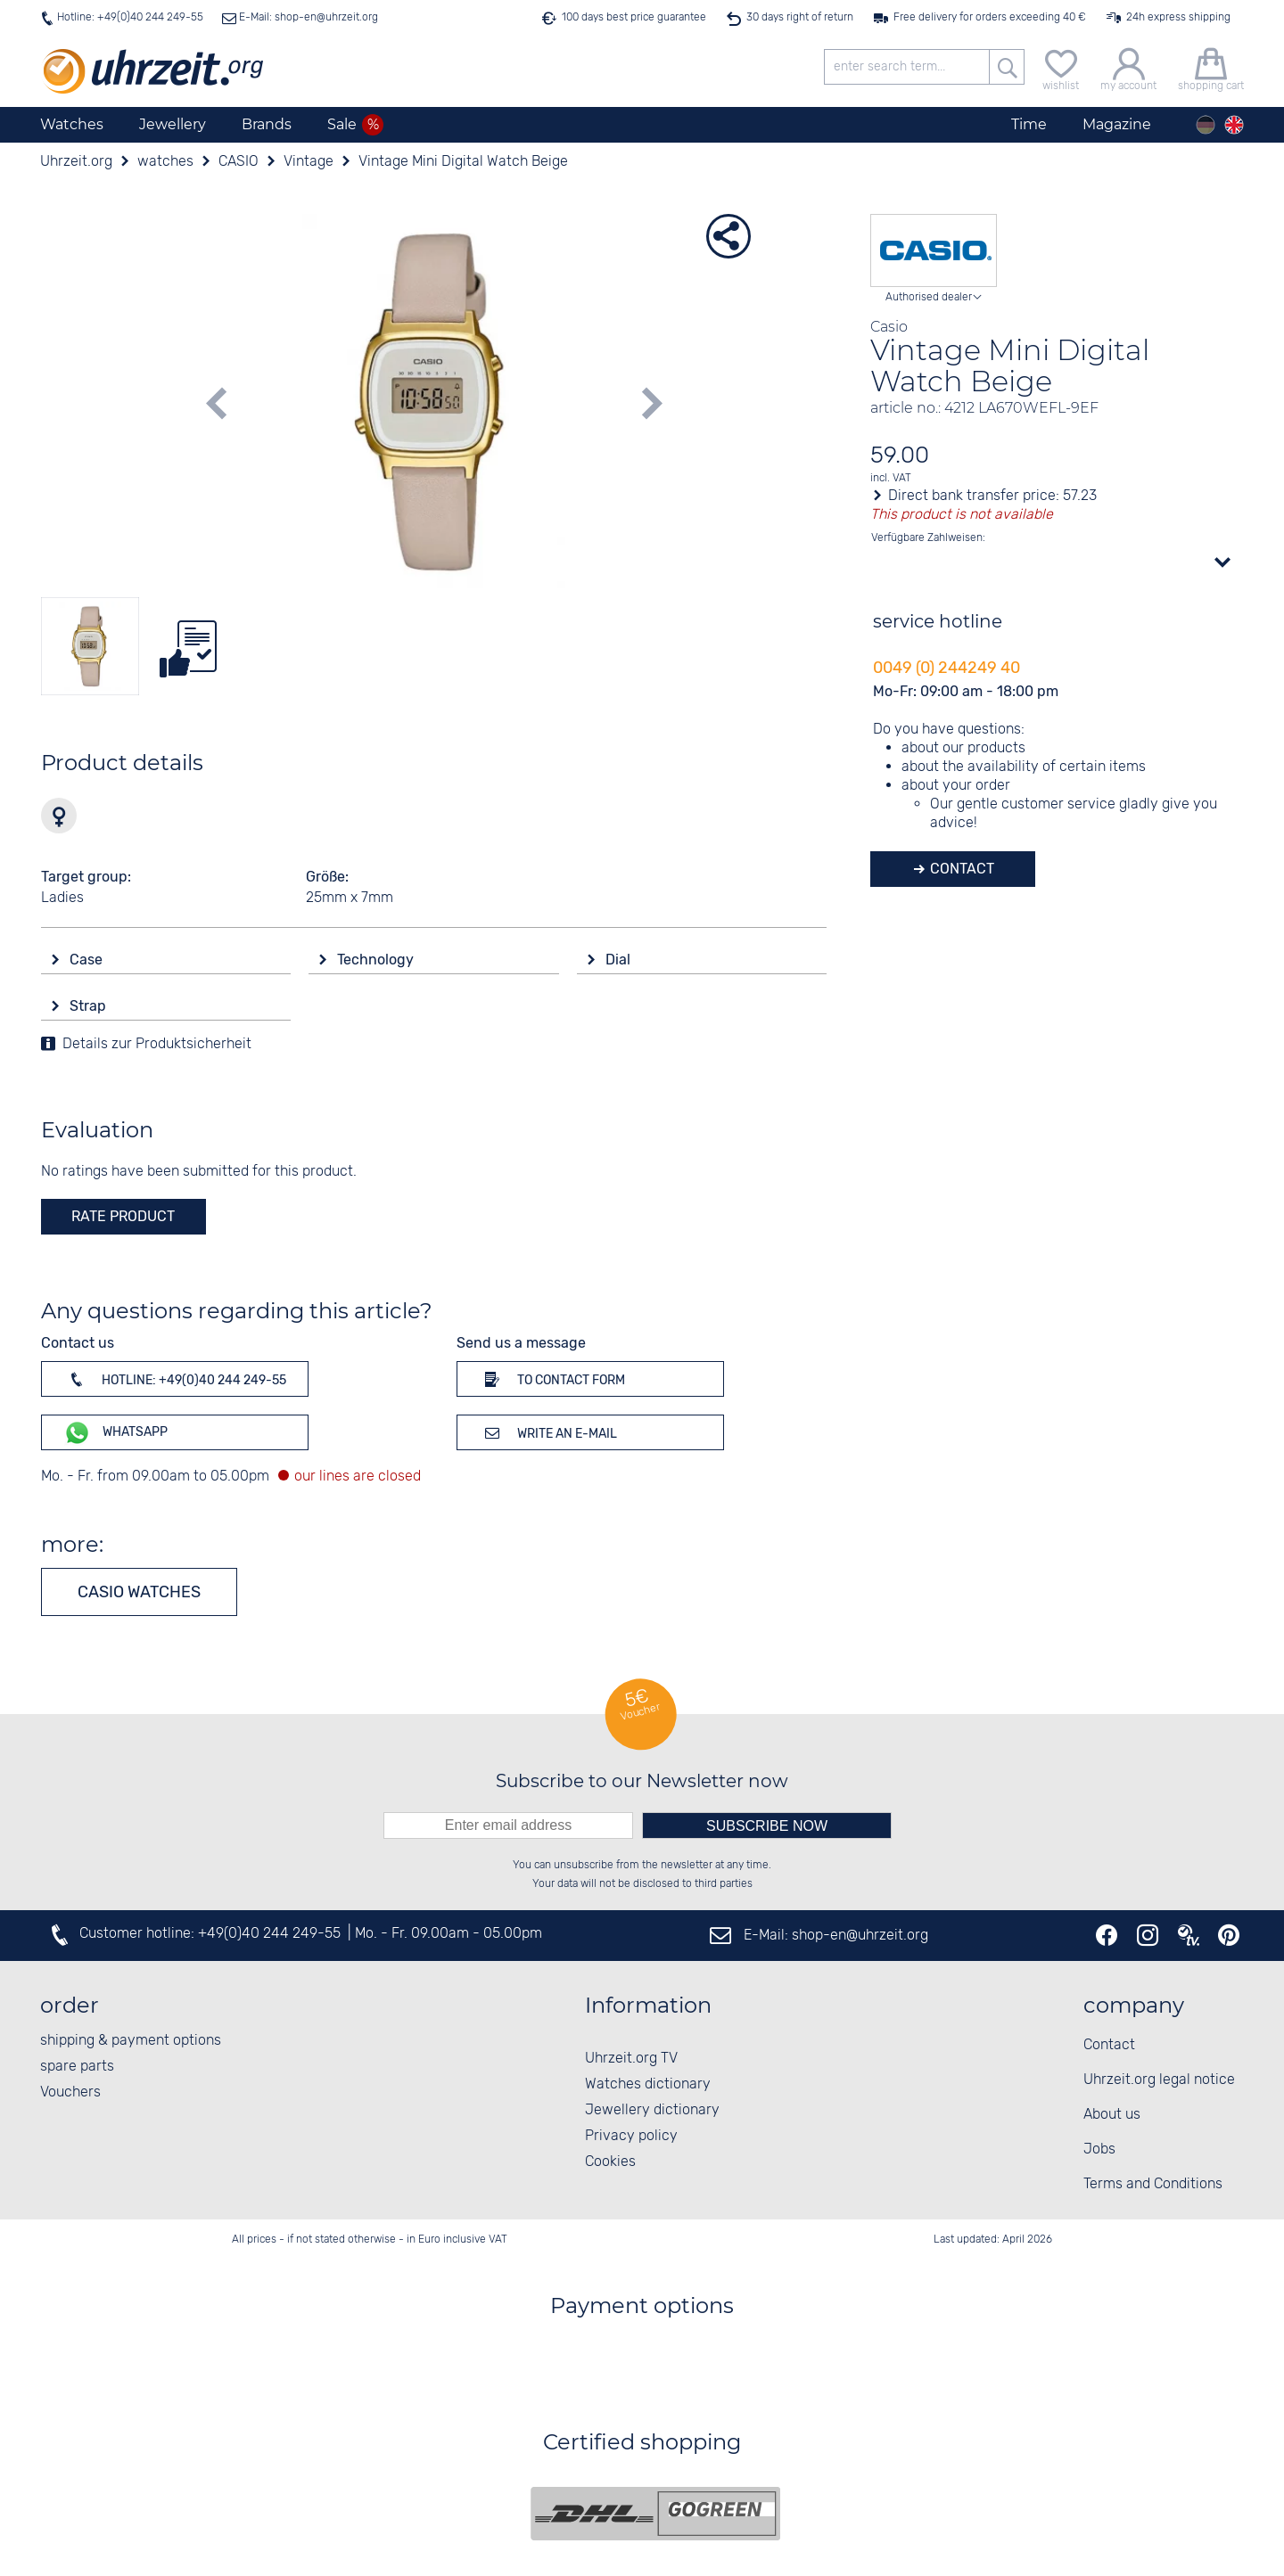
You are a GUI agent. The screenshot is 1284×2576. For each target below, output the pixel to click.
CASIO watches (139, 1592)
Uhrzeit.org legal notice (1159, 2080)
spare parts (77, 2066)
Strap (90, 1005)
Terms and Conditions (1152, 2184)
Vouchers (70, 2092)
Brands (267, 124)
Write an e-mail (548, 1432)
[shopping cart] (1211, 67)
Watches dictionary (648, 2084)
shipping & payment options (130, 2040)
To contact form (552, 1379)
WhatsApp (115, 1433)
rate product (123, 1216)
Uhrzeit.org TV (631, 2058)
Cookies (610, 2162)
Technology (377, 959)
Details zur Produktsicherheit (156, 1044)
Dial (619, 959)
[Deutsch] (1205, 125)
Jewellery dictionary (652, 2110)
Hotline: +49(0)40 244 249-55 (130, 17)
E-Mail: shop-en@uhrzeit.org (307, 17)
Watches (71, 124)
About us (1111, 2114)
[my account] (1128, 67)
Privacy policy (631, 2136)
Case (88, 959)
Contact (960, 868)
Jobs (1099, 2149)
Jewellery (172, 124)
